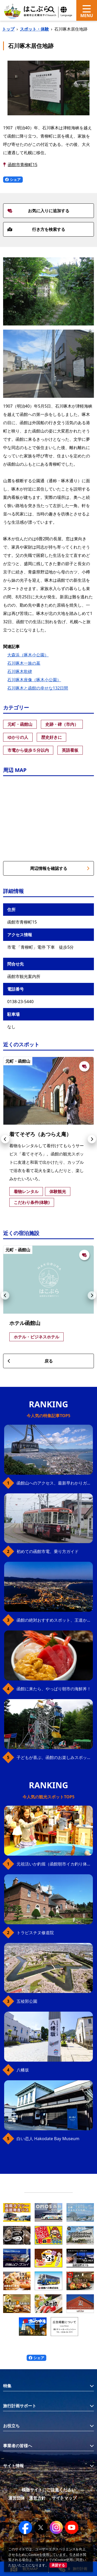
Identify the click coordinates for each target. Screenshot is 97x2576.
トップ (8, 29)
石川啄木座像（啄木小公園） (34, 680)
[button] (5, 1139)
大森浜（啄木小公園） (28, 655)
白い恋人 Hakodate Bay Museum (48, 2138)
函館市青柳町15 (22, 164)
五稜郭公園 (27, 2001)
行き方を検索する (36, 229)
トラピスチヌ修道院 (35, 1932)
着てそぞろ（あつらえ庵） (40, 1134)
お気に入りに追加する (38, 211)
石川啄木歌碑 (19, 671)
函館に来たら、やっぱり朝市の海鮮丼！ (54, 1689)
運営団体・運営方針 (27, 2498)
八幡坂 (23, 2070)
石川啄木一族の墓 (23, 663)
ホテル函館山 (24, 1322)
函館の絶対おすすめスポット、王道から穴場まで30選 (55, 1620)
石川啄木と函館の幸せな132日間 (37, 688)
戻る (30, 1361)
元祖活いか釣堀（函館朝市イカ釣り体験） (55, 1864)
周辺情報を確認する (60, 868)
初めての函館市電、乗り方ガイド (48, 1551)
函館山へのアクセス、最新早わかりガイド (55, 1483)
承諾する (58, 2565)
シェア (13, 179)
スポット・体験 (34, 29)
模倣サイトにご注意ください (49, 2490)
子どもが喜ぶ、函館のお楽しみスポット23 (55, 1757)
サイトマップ (64, 2498)
